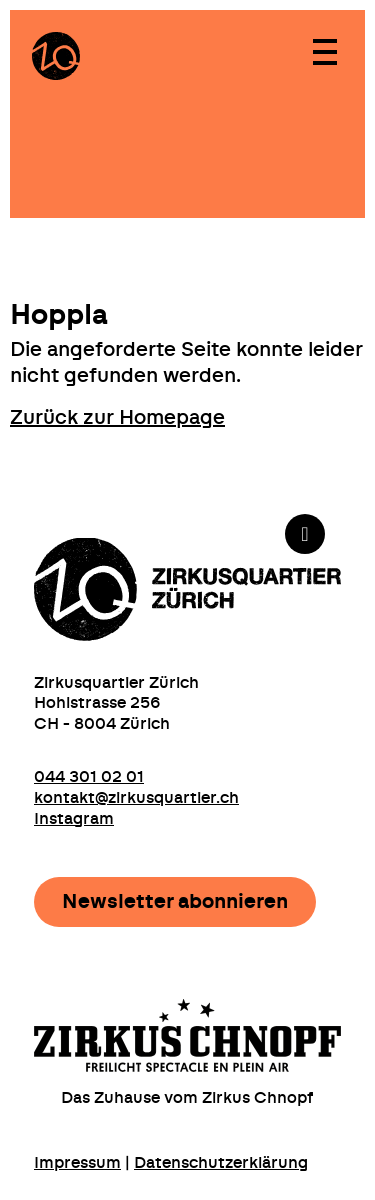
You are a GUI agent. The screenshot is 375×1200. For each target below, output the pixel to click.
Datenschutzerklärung (221, 1163)
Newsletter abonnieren (175, 902)
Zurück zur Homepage (117, 418)
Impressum (77, 1163)
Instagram (74, 819)
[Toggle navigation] (324, 51)
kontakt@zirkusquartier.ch (136, 798)
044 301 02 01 (89, 777)
